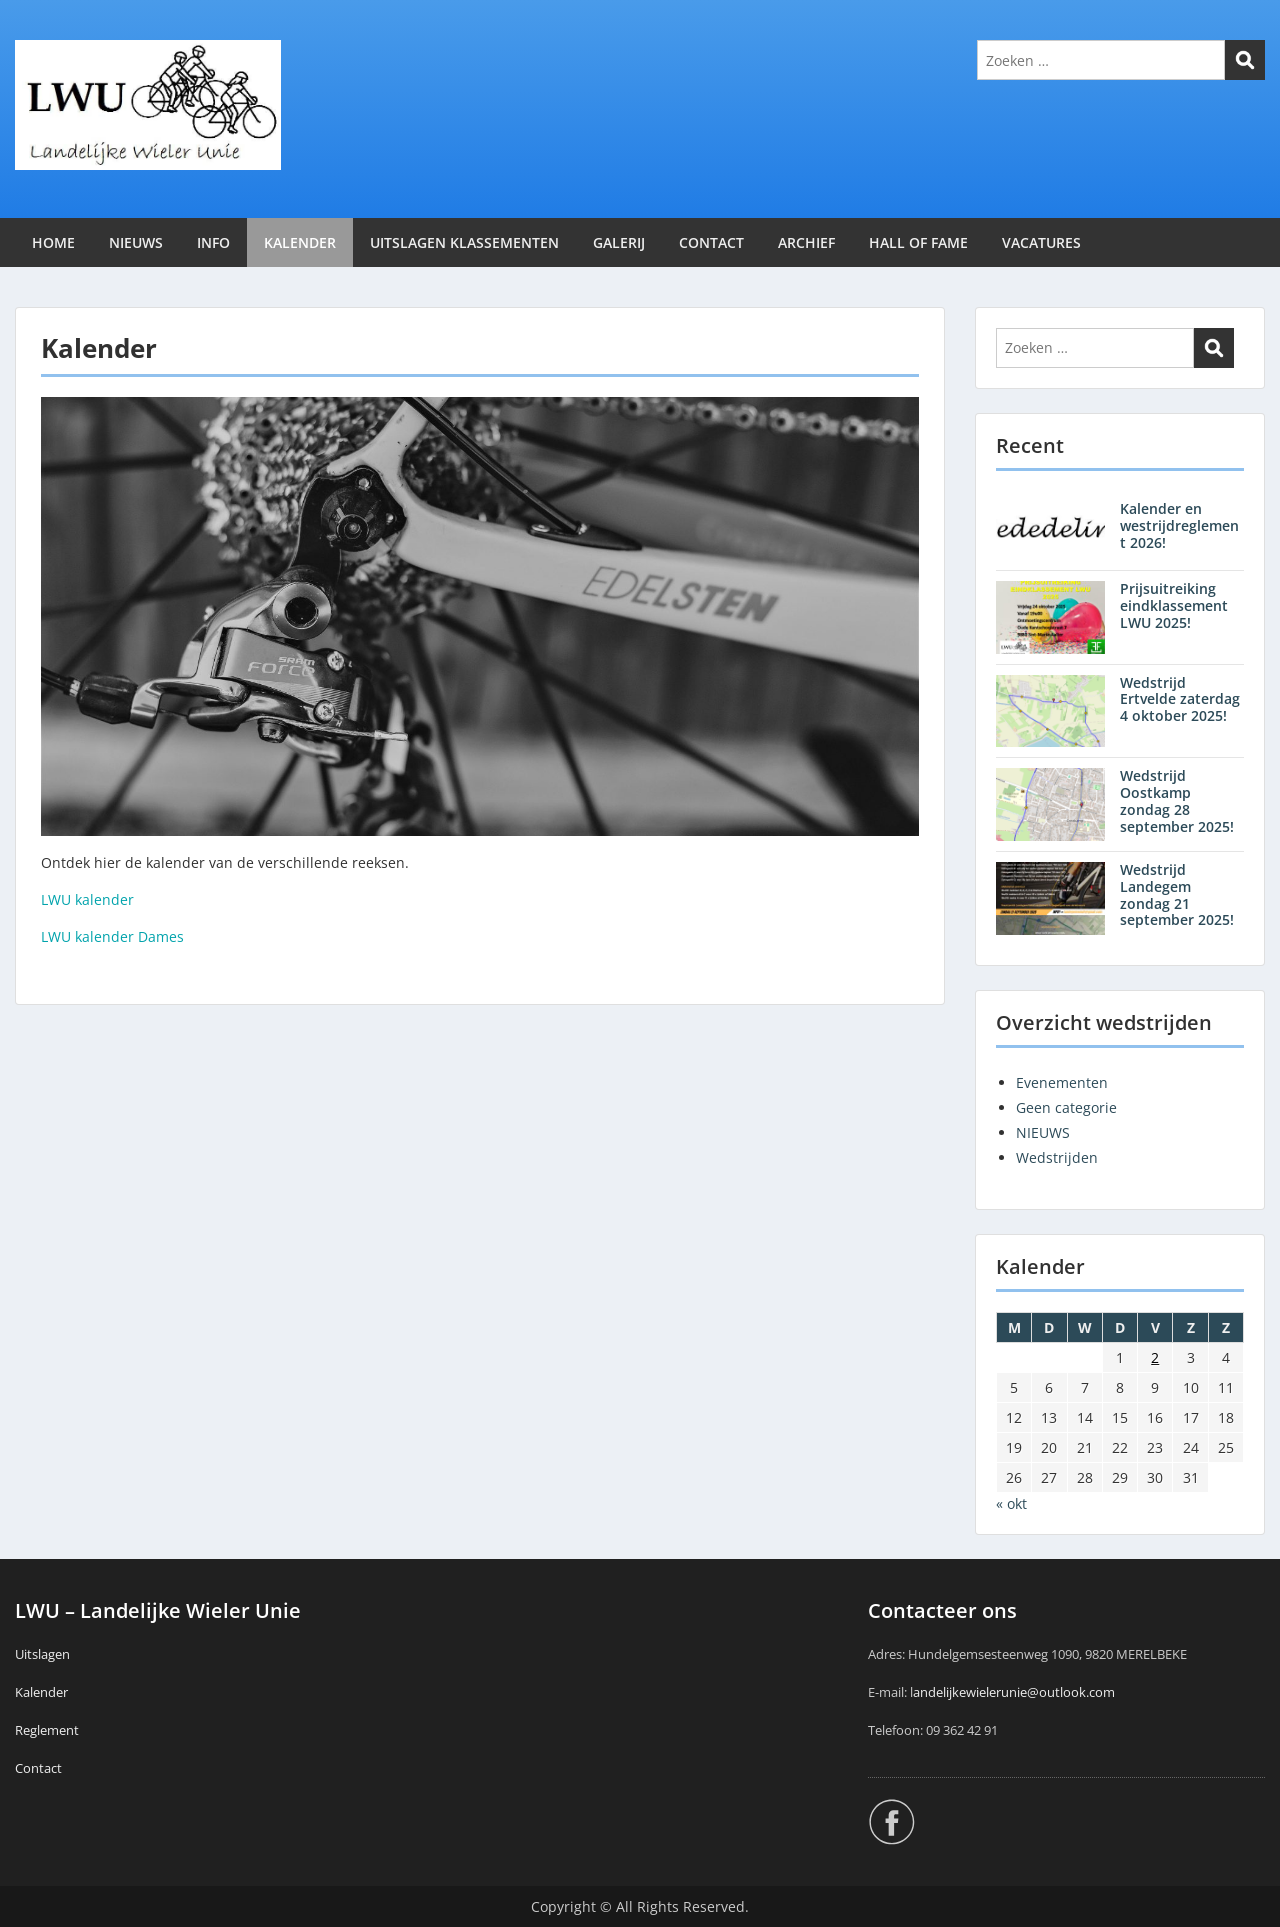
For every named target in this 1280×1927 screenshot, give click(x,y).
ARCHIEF (806, 242)
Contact (38, 1768)
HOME (53, 242)
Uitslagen (42, 1654)
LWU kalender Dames (112, 936)
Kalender (41, 1692)
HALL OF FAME (918, 242)
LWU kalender (87, 899)
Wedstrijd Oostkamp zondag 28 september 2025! (1177, 800)
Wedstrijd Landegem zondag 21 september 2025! (1177, 894)
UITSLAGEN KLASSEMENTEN (464, 242)
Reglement (47, 1730)
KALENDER (300, 242)
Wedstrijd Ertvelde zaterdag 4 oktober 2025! (1180, 699)
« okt (1011, 1503)
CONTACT (711, 242)
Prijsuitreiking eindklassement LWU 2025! (1174, 605)
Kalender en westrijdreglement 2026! (1179, 525)
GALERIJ (619, 242)
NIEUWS (136, 242)
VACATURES (1041, 242)
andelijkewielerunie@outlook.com (1014, 1692)
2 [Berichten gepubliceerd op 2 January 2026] (1155, 1357)
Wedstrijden (1057, 1157)
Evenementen (1062, 1082)
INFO (213, 242)
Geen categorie (1066, 1107)
